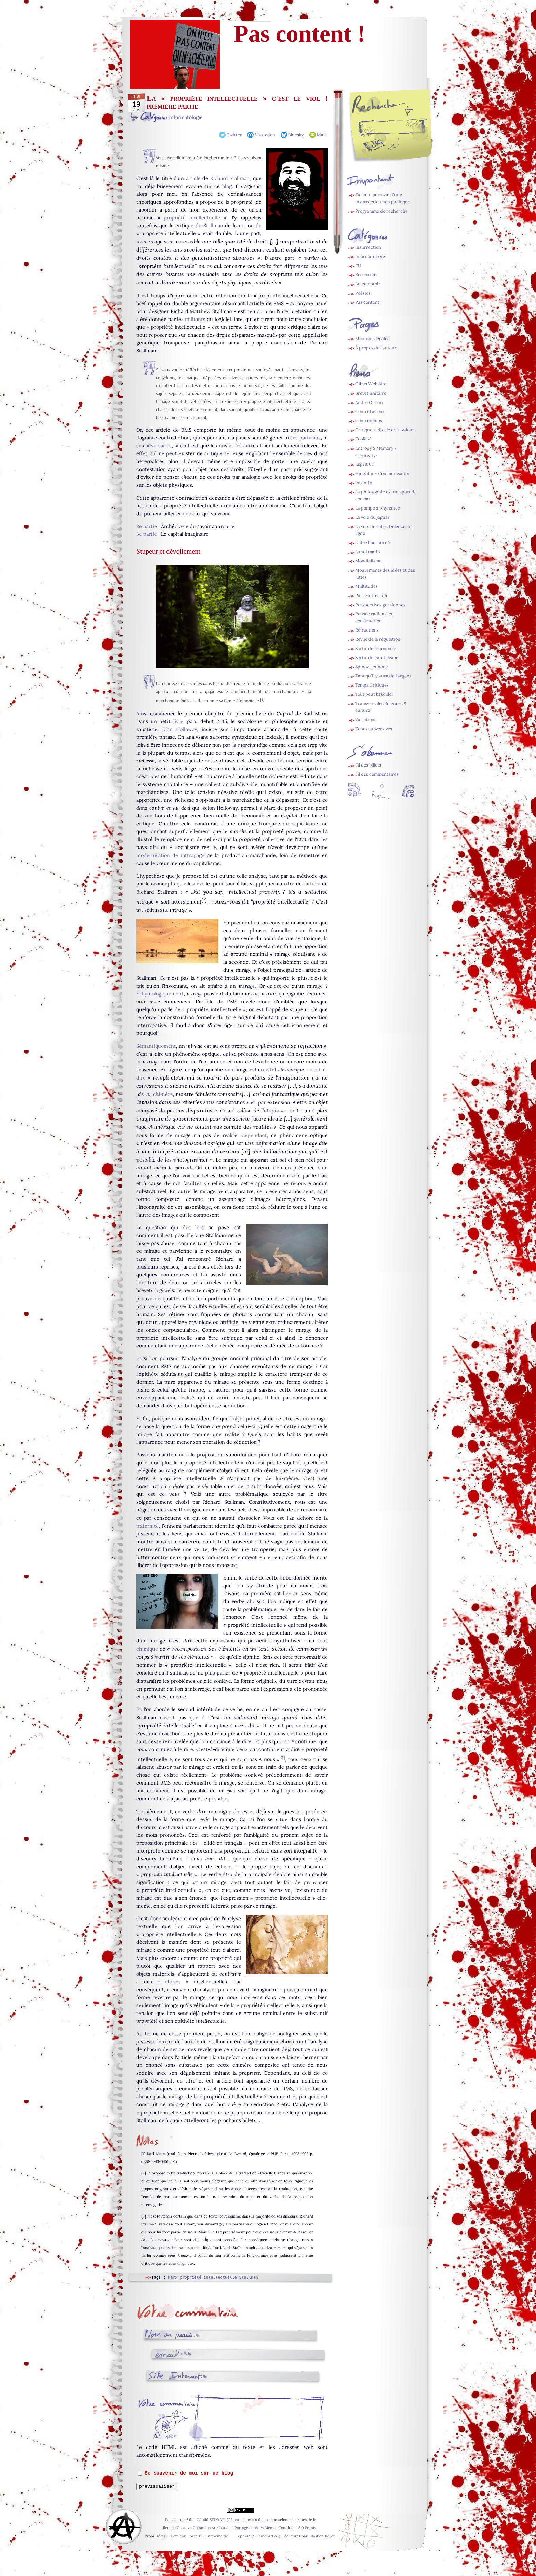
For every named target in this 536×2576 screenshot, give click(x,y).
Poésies (363, 293)
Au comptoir (367, 284)
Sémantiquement (156, 1046)
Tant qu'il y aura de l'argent (383, 676)
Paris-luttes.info (371, 595)
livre (178, 721)
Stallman (213, 225)
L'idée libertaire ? (372, 542)
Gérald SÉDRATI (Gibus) (218, 2520)
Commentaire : (168, 2408)
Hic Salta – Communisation (383, 473)
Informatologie (186, 117)
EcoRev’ (363, 439)
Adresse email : (171, 2354)
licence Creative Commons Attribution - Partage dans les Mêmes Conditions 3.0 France (240, 2528)
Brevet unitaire (370, 393)
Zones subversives (373, 729)
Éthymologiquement (160, 994)
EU (358, 266)
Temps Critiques (372, 685)
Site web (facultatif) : (175, 2376)
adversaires (159, 446)
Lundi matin (367, 552)
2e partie (146, 526)
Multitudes (366, 586)
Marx (160, 2153)
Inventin (363, 483)
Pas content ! (368, 302)
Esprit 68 (364, 464)
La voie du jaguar (372, 517)
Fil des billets (368, 765)
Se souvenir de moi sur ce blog (189, 2473)
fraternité (147, 1526)
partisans (310, 438)
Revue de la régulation (377, 639)
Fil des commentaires (377, 774)
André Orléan (369, 402)
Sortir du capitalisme (376, 658)
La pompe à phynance (377, 508)
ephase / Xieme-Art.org (259, 2536)
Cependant (254, 1135)
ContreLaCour (370, 412)
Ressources (366, 274)
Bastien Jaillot (323, 2536)
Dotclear (178, 2536)
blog (227, 186)
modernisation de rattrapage (170, 855)
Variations (365, 719)
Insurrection (368, 247)
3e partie (146, 534)
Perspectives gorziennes (380, 605)
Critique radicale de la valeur (384, 430)
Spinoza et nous (371, 667)
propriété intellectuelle (192, 218)
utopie (271, 1110)
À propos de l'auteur (376, 348)
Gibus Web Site (370, 384)
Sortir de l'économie (375, 648)
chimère (163, 1093)
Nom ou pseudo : (168, 2335)
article (193, 178)
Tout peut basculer (374, 694)
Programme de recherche (381, 211)
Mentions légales (372, 338)
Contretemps (368, 420)
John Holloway (179, 729)
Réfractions (367, 630)
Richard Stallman (230, 178)
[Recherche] (405, 127)
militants (195, 319)
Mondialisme (368, 561)
